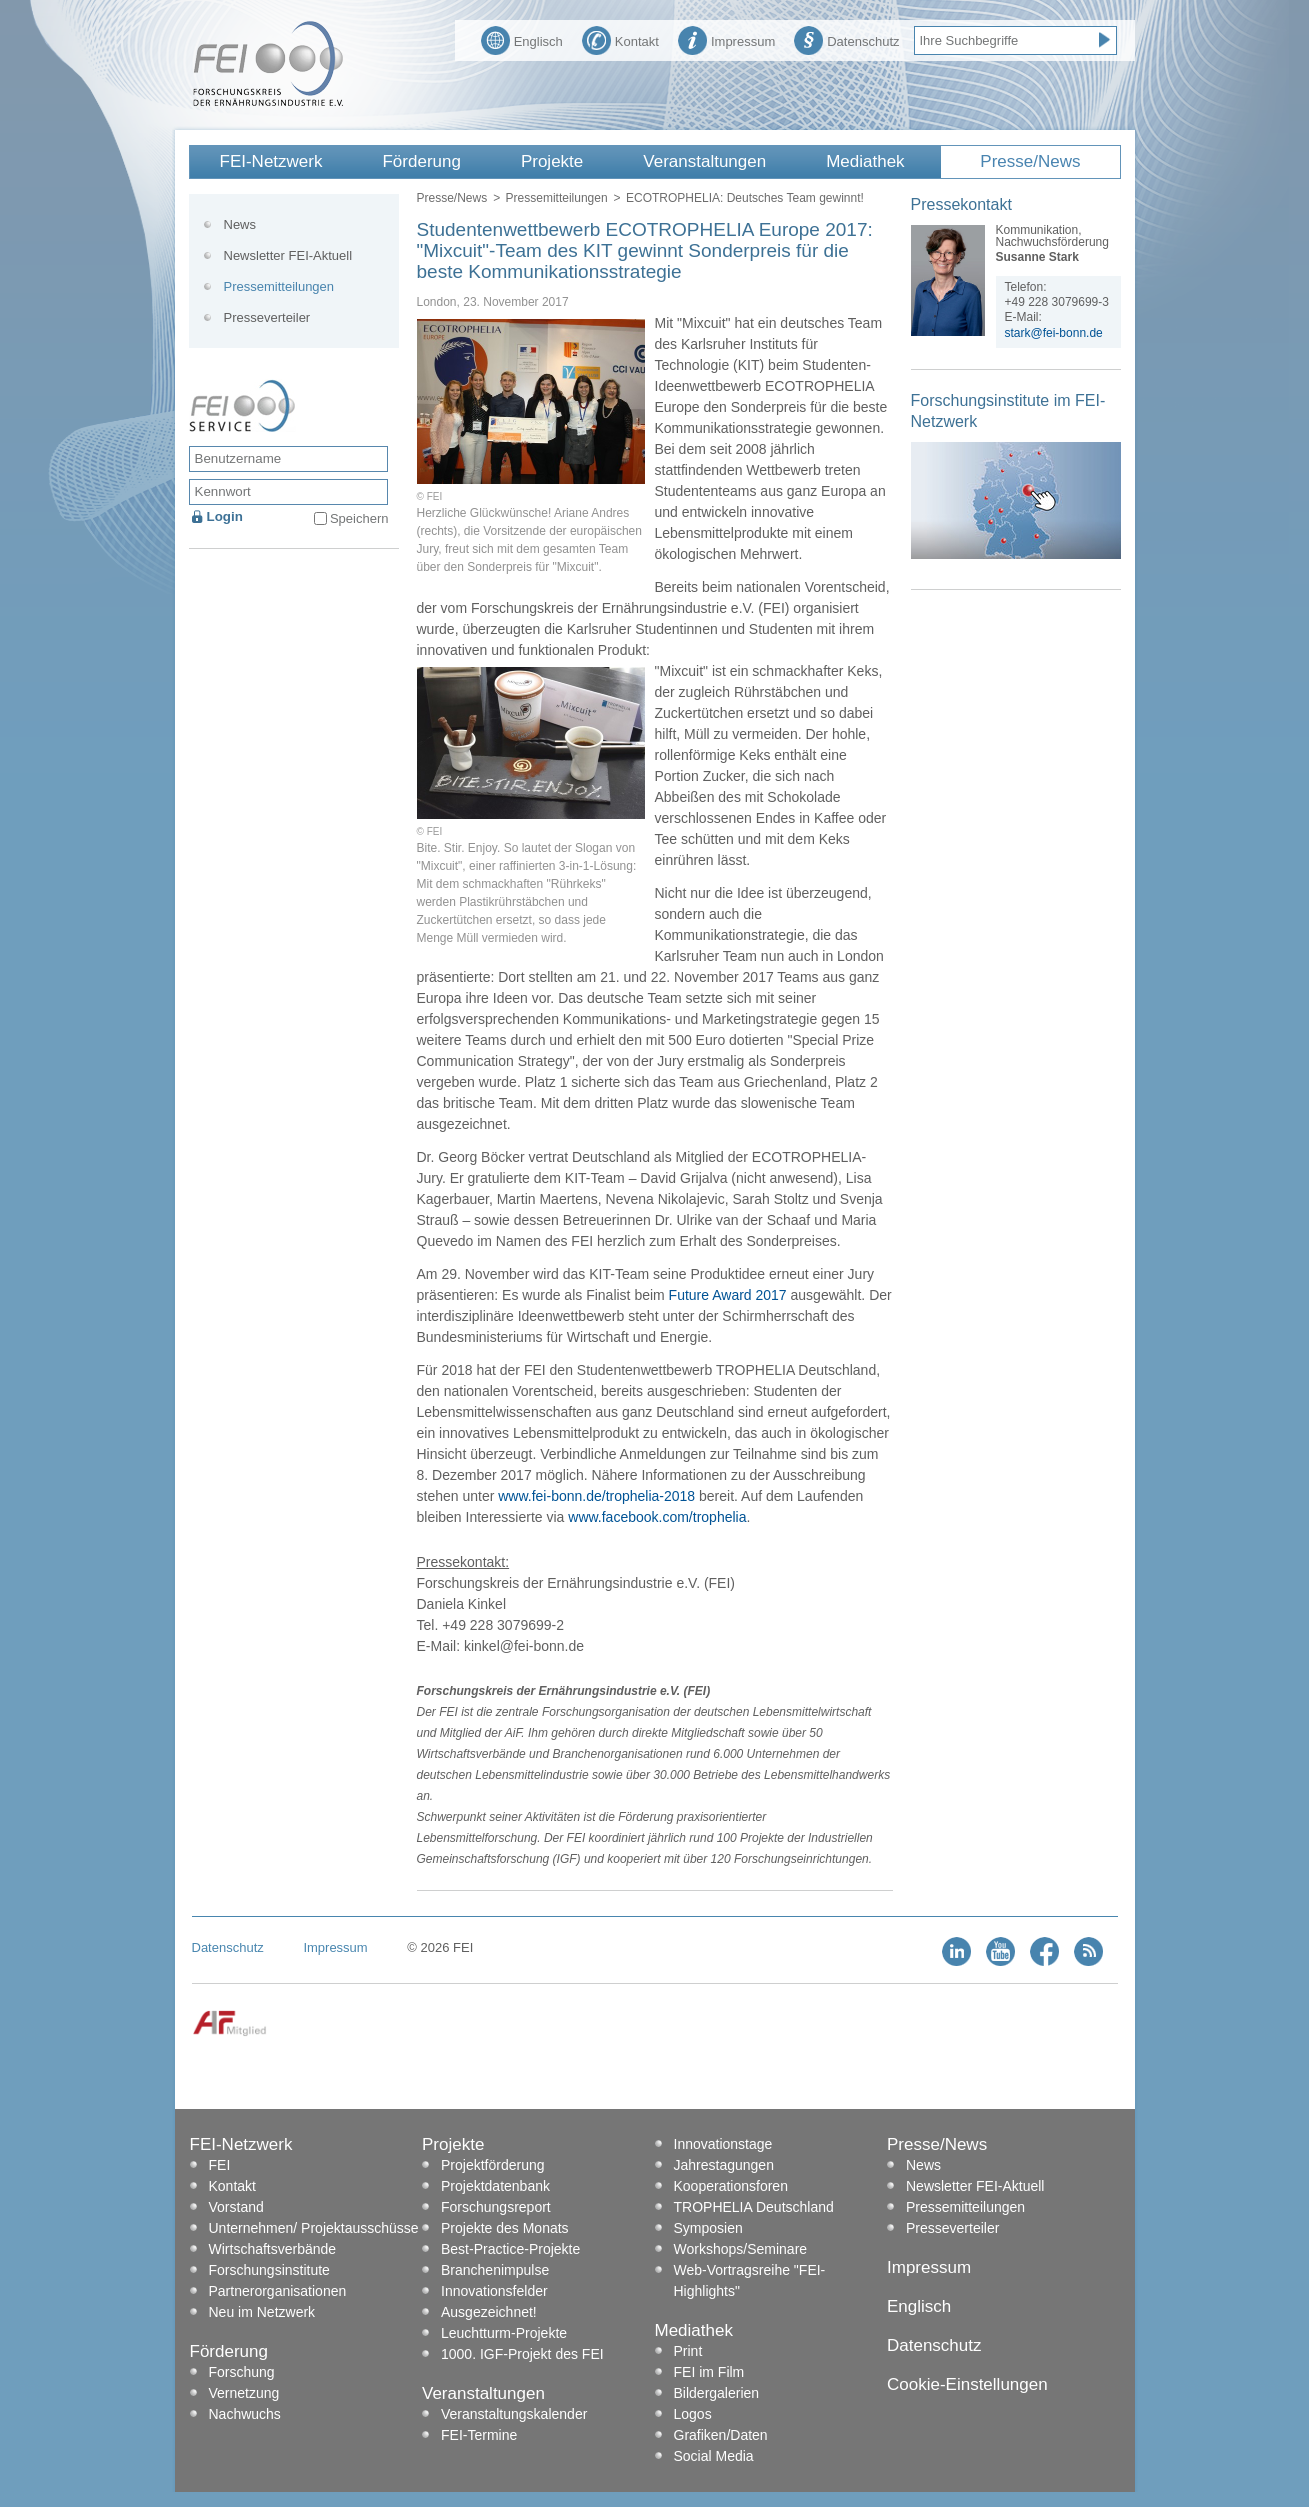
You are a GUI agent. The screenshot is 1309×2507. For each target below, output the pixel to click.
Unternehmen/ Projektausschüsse (314, 2228)
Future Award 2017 (728, 1295)
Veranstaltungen (704, 161)
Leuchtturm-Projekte (504, 2333)
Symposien (708, 2228)
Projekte (552, 161)
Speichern (359, 518)
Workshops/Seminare (741, 2249)
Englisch (522, 39)
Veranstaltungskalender (514, 2414)
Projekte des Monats (505, 2228)
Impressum (726, 39)
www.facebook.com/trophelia (657, 1517)
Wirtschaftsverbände (273, 2249)
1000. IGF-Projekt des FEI (522, 2354)
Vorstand (236, 2207)
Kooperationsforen (731, 2186)
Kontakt (620, 39)
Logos (693, 2414)
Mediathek (865, 161)
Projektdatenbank (495, 2186)
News (240, 224)
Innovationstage (723, 2144)
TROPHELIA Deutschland (754, 2207)
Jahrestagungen (724, 2165)
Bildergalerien (717, 2393)
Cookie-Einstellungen (967, 2384)
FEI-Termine (479, 2435)
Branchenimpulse (495, 2270)
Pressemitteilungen (557, 198)
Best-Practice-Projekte (510, 2249)
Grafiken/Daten (721, 2435)
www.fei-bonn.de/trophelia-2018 (596, 1496)
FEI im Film (709, 2372)
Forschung (242, 2372)
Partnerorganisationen (278, 2291)
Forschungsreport (496, 2207)
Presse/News (1030, 161)
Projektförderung (493, 2165)
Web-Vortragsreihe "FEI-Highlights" (750, 2280)
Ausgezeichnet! (489, 2312)
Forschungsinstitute (269, 2270)
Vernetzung (244, 2393)
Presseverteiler (267, 317)
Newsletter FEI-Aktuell (288, 255)
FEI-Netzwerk (271, 161)
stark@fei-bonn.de (1054, 333)
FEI (220, 2165)
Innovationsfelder (494, 2291)
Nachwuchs (245, 2414)
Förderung (421, 161)
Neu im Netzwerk (262, 2312)
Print (688, 2351)
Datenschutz (846, 39)
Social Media (714, 2456)
